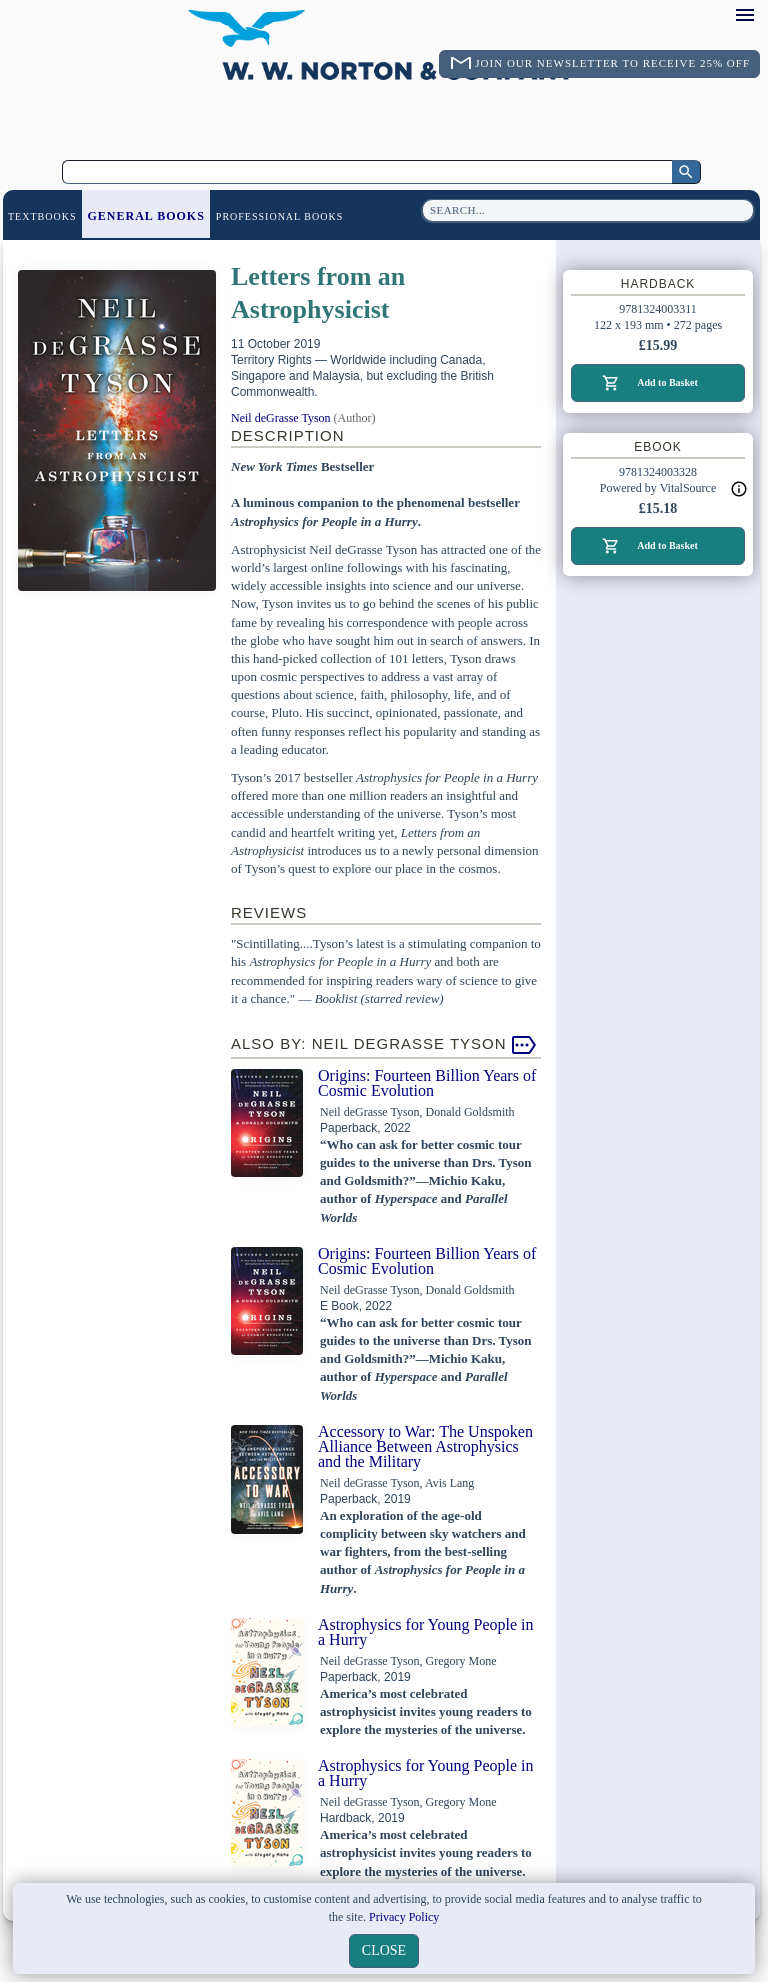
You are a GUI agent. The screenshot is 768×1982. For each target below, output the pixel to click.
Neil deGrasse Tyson (281, 418)
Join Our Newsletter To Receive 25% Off (612, 63)
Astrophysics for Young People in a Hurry (426, 1632)
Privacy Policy (404, 1917)
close (384, 1950)
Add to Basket (667, 382)
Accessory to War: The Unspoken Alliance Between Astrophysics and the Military (425, 1446)
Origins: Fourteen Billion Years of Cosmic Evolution (427, 1083)
